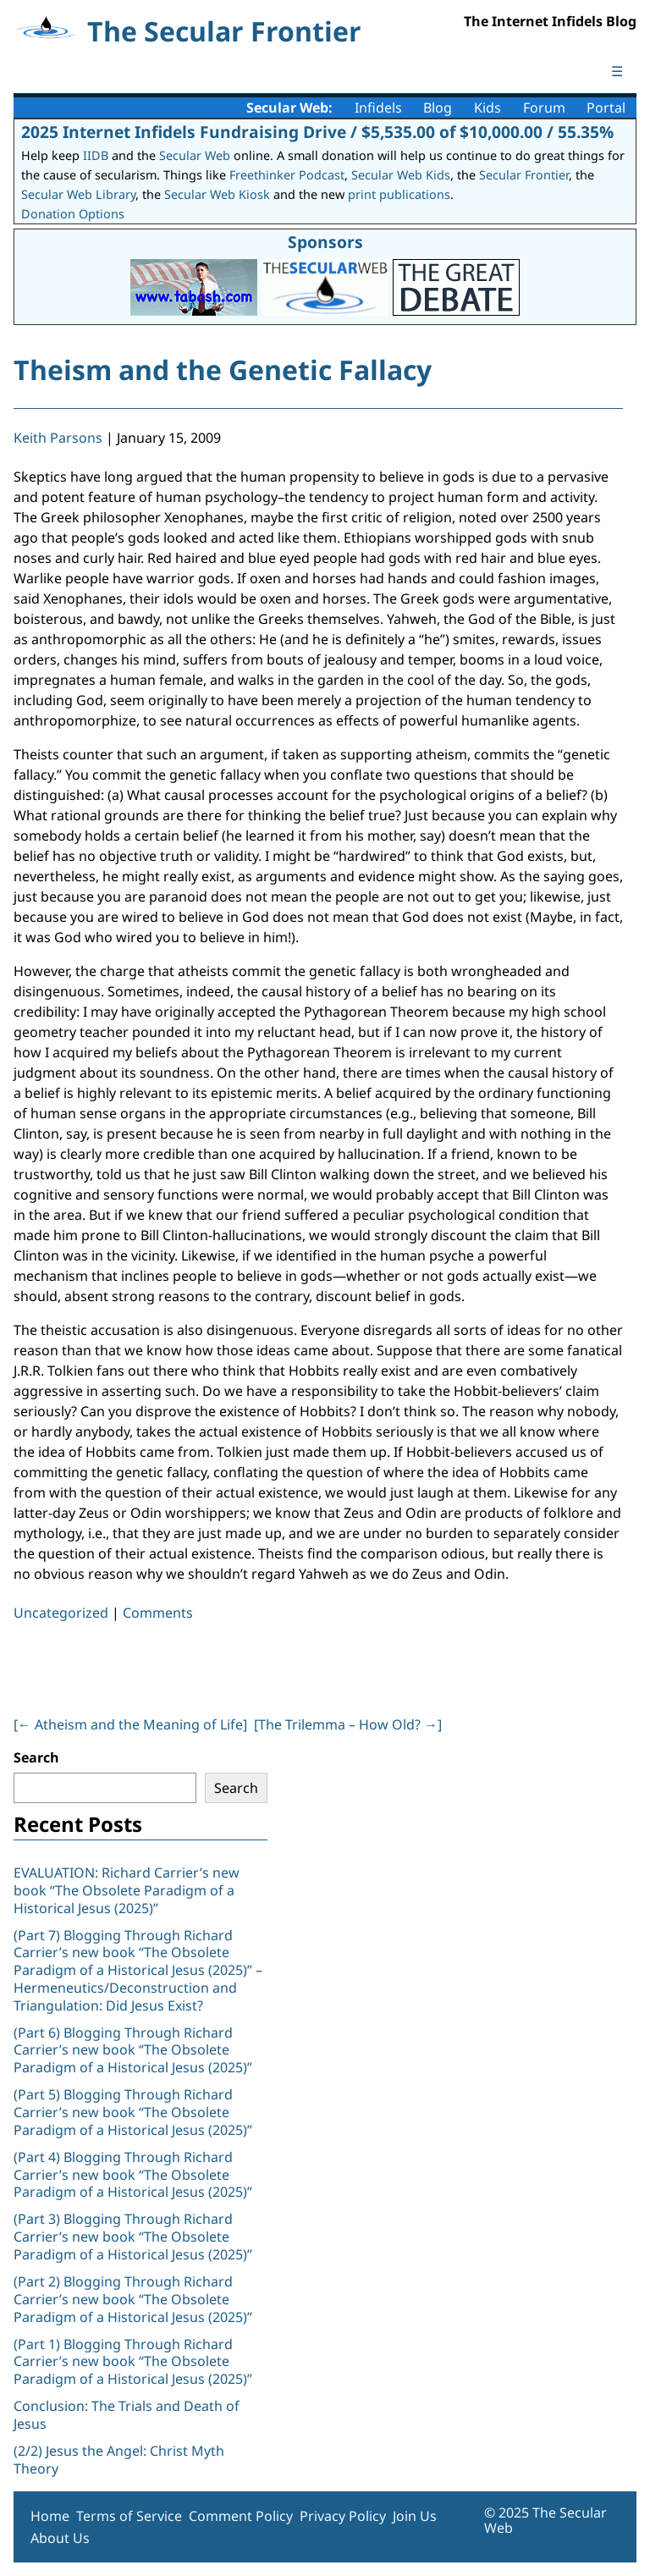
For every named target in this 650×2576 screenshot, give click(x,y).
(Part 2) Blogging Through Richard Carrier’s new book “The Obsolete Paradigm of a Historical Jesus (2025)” (135, 2299)
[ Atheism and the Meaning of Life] (130, 1724)
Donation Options (72, 214)
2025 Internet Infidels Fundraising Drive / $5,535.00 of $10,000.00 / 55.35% (317, 131)
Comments (158, 1612)
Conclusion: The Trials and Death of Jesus (127, 2415)
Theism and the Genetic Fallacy (223, 369)
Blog (437, 107)
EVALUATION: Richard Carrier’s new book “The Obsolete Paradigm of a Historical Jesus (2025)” (127, 1890)
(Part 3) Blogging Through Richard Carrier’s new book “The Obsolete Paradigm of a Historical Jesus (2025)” (135, 2236)
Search (36, 1757)
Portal (606, 107)
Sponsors (325, 241)
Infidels (378, 107)
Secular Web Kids (400, 175)
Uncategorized (61, 1612)
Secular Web (194, 155)
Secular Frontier (524, 175)
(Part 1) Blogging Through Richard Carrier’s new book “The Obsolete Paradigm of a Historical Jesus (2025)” (135, 2362)
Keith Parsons (58, 437)
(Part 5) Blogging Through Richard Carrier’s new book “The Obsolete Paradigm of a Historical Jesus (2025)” (133, 2112)
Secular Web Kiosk (217, 194)
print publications (399, 194)
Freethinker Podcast (286, 175)
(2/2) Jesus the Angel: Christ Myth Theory (119, 2459)
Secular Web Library (78, 194)
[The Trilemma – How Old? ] (348, 1724)
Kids (487, 107)
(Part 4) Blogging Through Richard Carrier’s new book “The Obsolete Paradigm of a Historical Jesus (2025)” (135, 2175)
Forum (544, 107)
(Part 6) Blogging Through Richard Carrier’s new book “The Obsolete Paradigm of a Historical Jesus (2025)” (133, 2050)
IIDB (95, 155)
